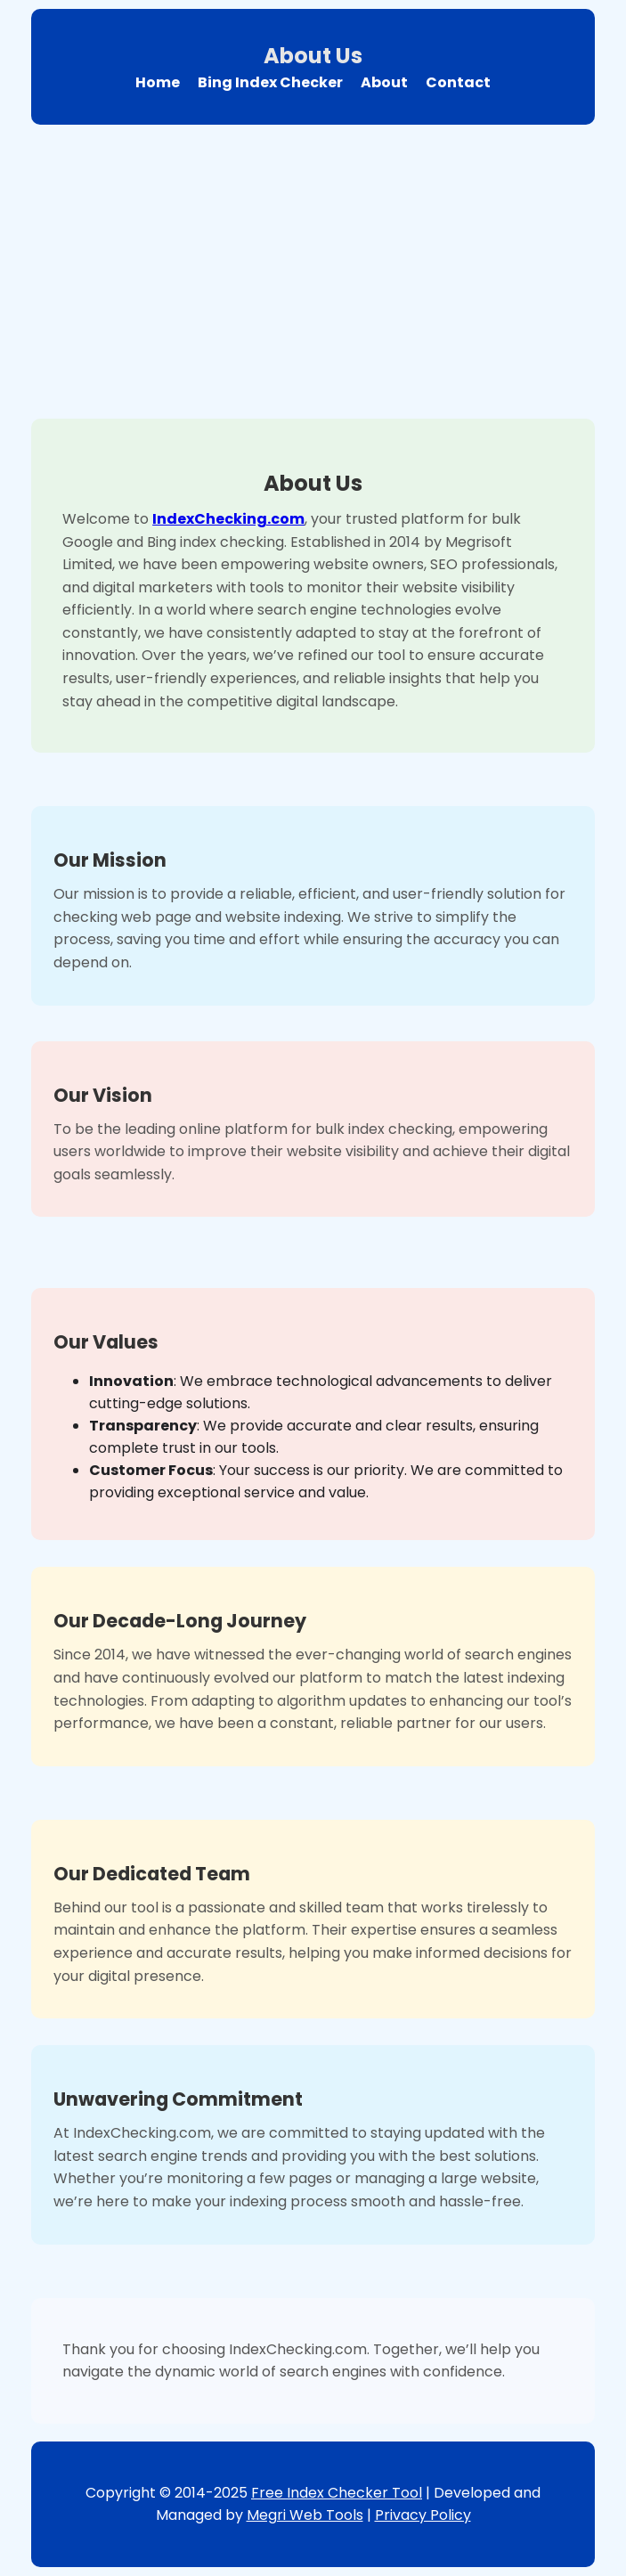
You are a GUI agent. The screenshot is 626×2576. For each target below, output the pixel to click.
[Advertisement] (313, 267)
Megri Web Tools (305, 2515)
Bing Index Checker (270, 82)
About (384, 82)
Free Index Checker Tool (336, 2492)
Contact (458, 82)
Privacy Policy (423, 2515)
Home (157, 82)
